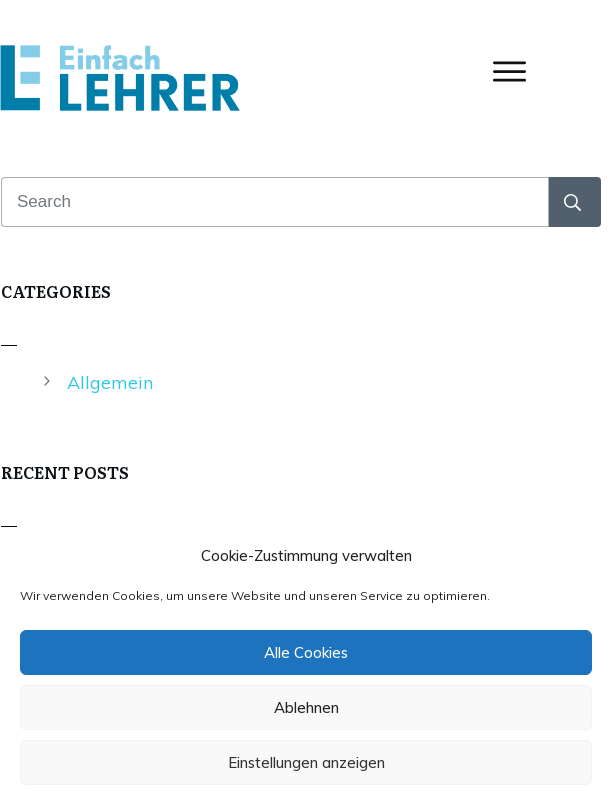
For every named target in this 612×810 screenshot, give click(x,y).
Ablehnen (306, 707)
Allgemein (110, 382)
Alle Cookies (306, 652)
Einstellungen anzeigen (306, 762)
